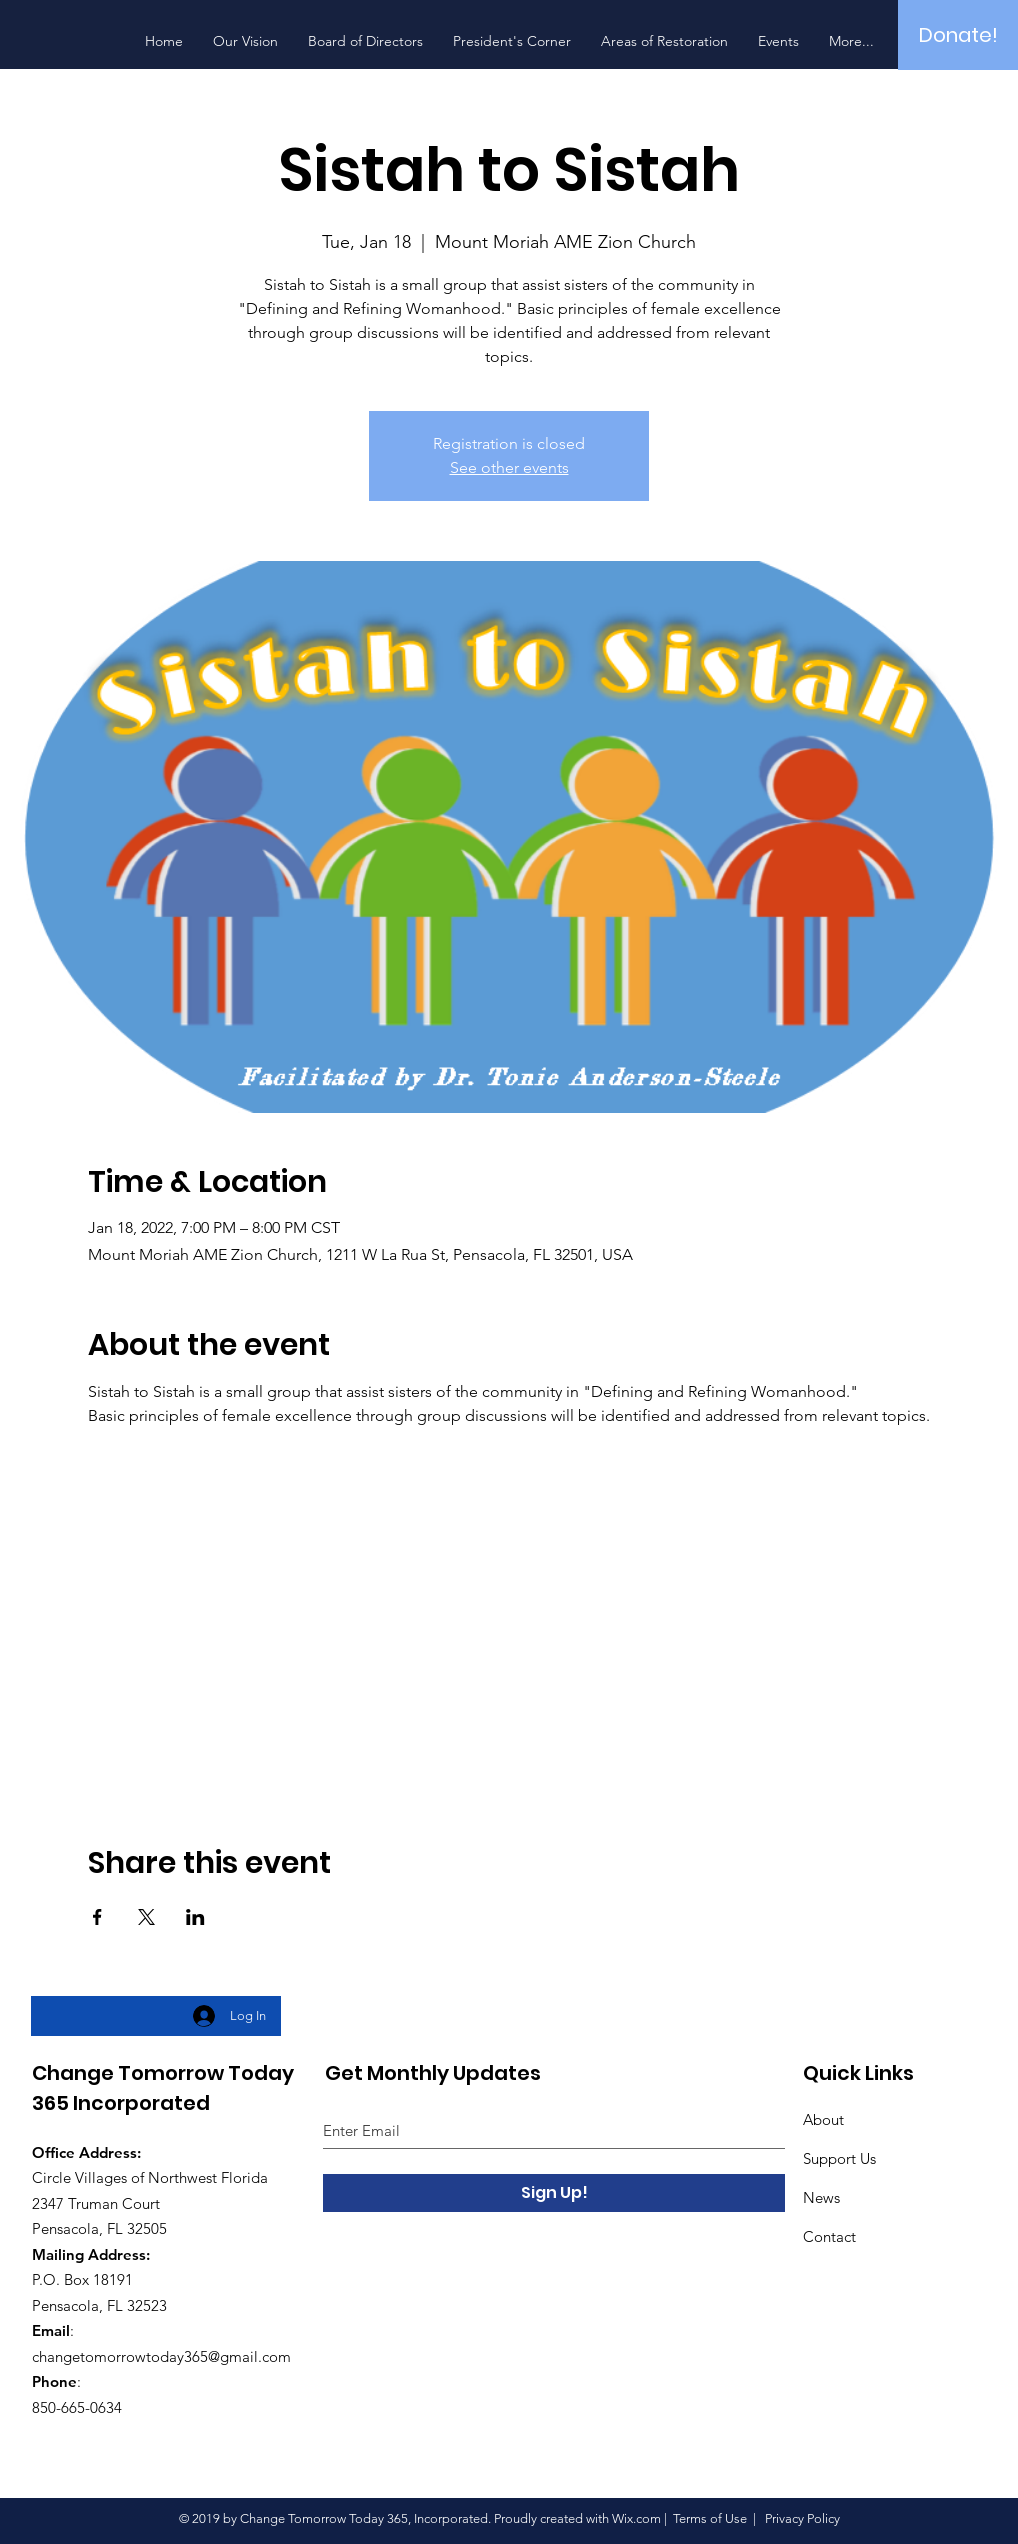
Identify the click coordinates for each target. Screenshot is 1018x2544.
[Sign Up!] (554, 2193)
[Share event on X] (146, 1917)
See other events (509, 467)
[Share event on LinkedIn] (195, 1917)
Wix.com (636, 2518)
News (821, 2197)
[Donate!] (958, 35)
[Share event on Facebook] (97, 1917)
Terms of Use (710, 2518)
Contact (829, 2236)
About (823, 2119)
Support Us (839, 2158)
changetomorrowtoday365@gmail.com (161, 2356)
